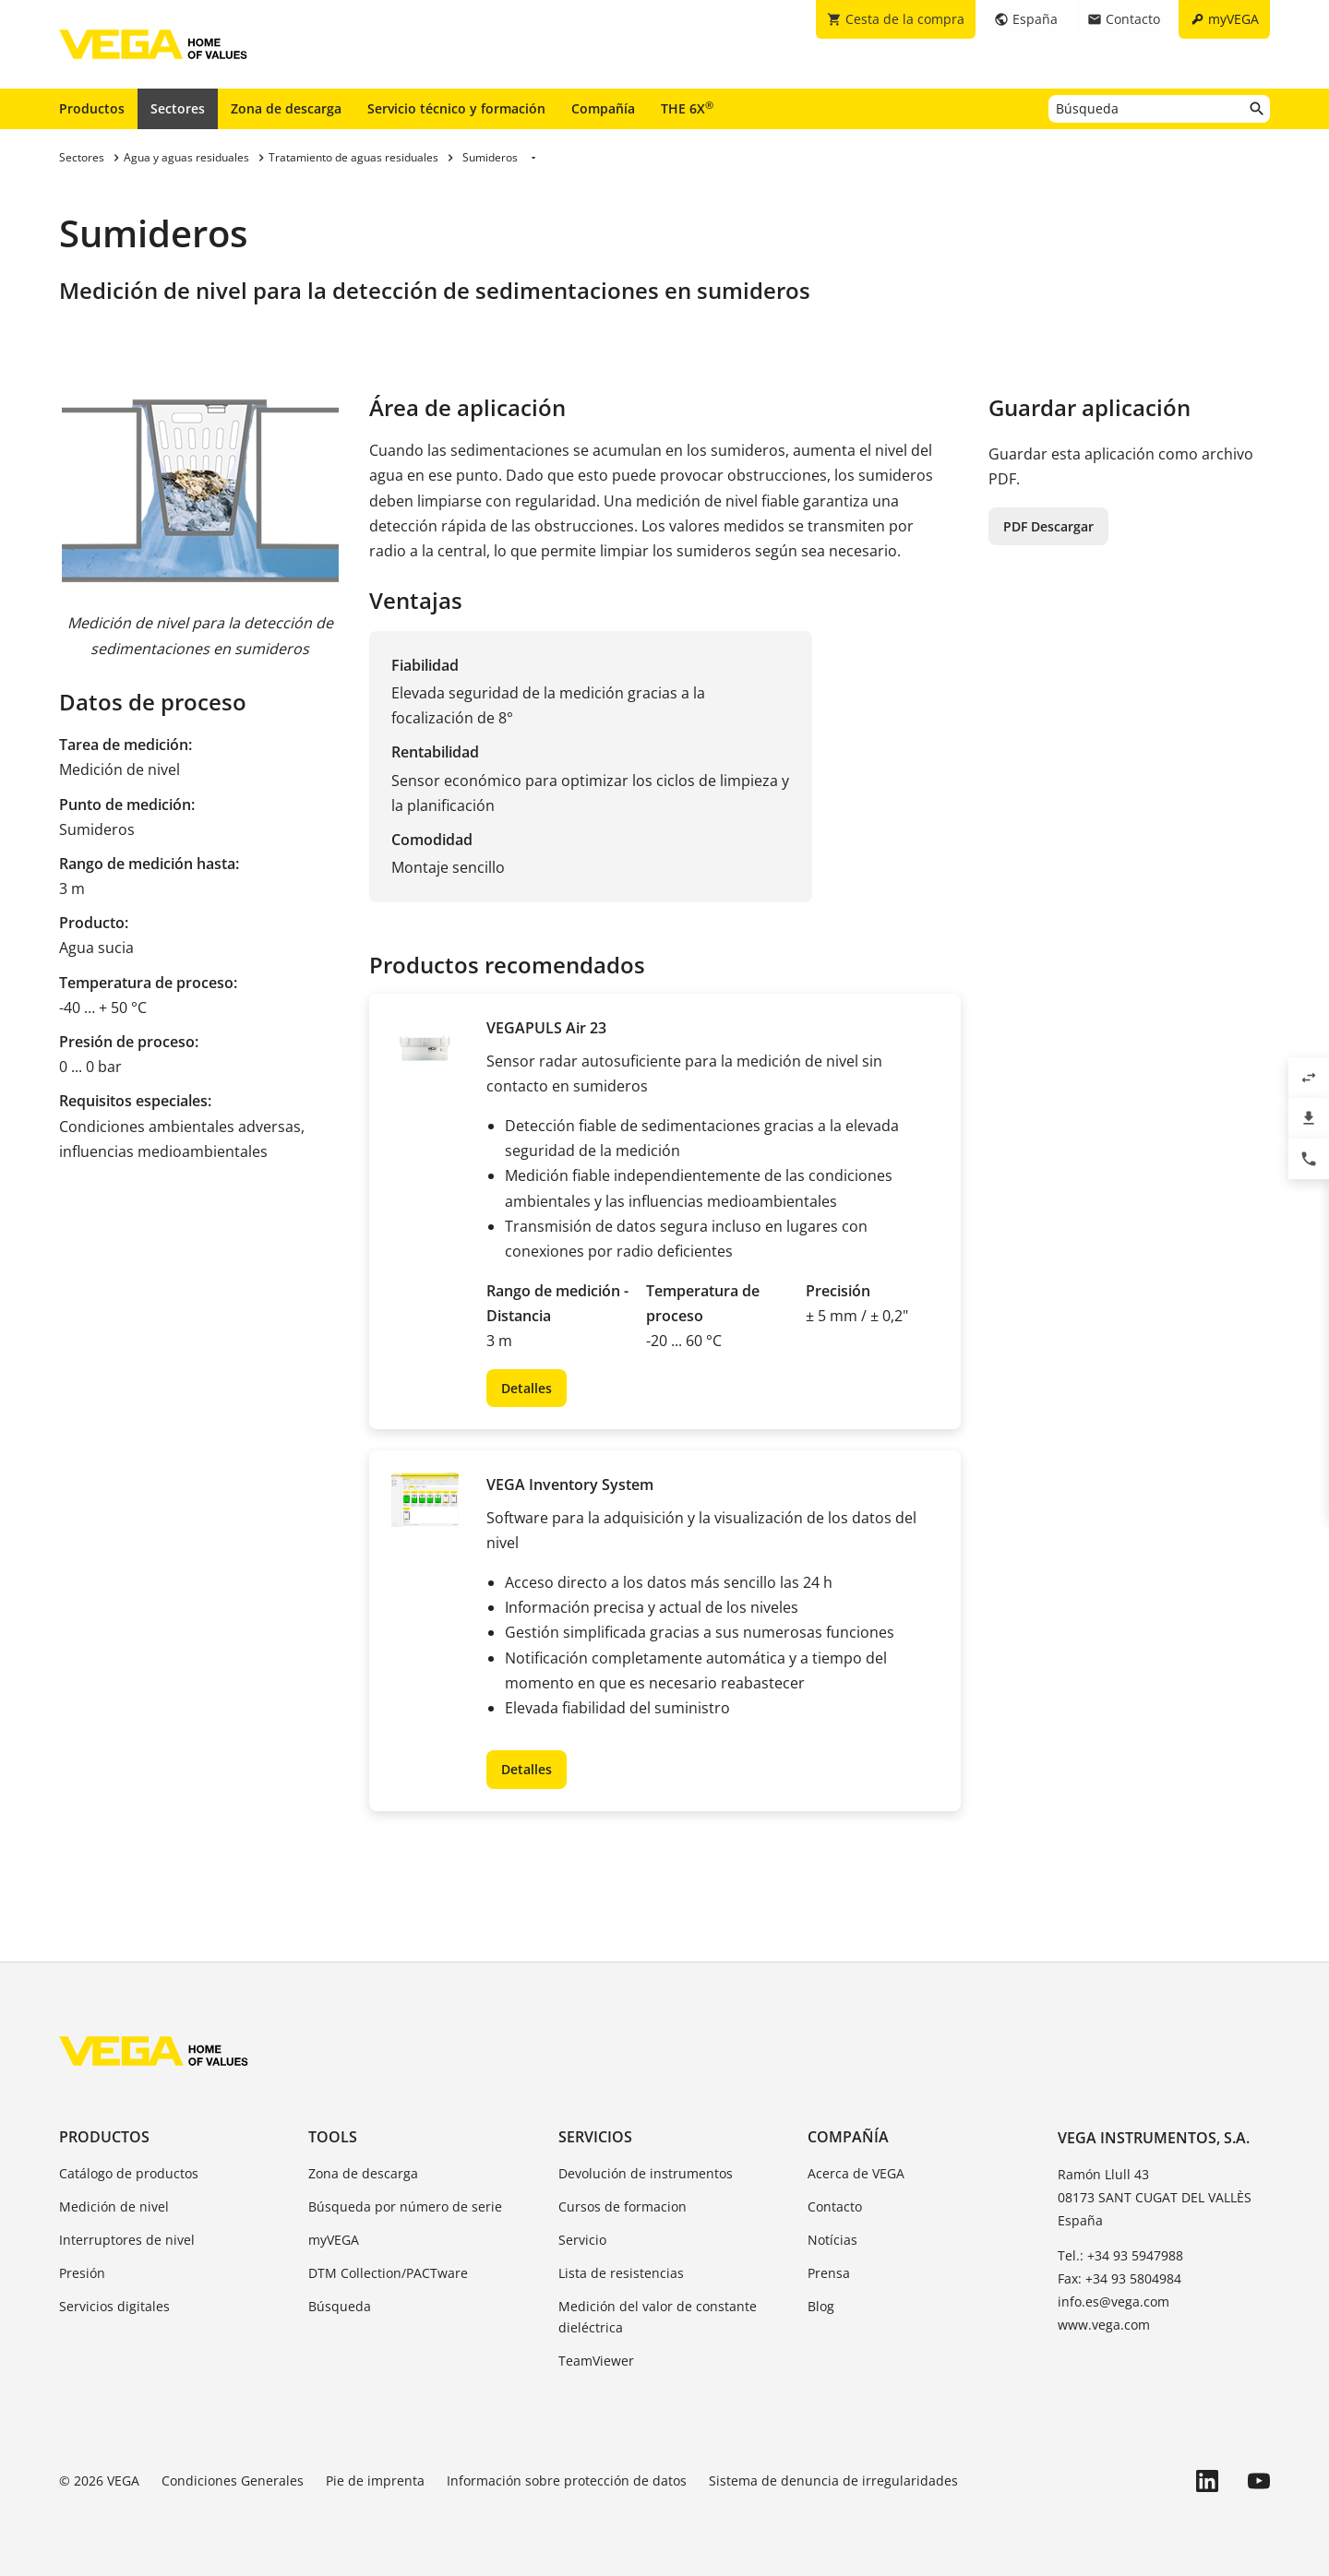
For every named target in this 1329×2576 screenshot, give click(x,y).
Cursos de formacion (622, 2206)
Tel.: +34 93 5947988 (1120, 2255)
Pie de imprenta (375, 2480)
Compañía (603, 108)
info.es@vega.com (1113, 2301)
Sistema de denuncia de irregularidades (833, 2480)
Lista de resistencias (621, 2273)
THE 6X (687, 108)
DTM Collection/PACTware (388, 2273)
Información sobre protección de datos (567, 2480)
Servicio (582, 2239)
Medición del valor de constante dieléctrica (657, 2317)
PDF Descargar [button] (1048, 526)
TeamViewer (596, 2360)
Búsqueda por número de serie (405, 2206)
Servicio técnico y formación (456, 108)
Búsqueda (339, 2306)
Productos (92, 108)
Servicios (595, 2137)
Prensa (829, 2273)
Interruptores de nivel (127, 2239)
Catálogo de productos (128, 2173)
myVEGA (333, 2239)
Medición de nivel (114, 2206)
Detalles (526, 1388)
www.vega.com (1104, 2324)
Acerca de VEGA (856, 2173)
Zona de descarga (286, 108)
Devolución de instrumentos (645, 2173)
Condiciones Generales (233, 2480)
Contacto (835, 2206)
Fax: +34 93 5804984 (1119, 2278)
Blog (821, 2306)
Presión (82, 2273)
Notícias (832, 2239)
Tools (332, 2137)
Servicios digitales (114, 2306)
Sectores (177, 108)
